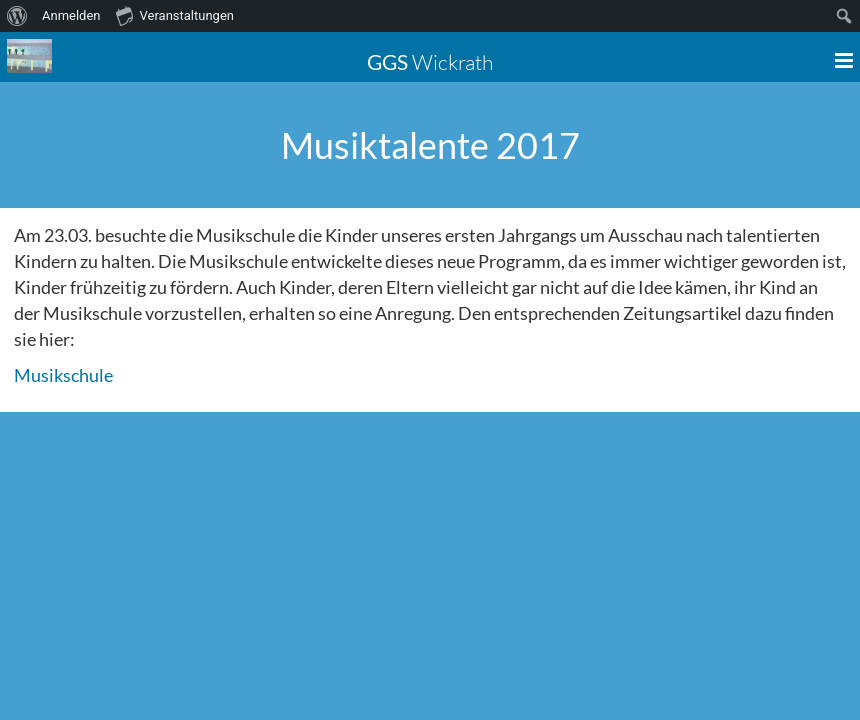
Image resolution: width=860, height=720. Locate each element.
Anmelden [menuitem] (71, 15)
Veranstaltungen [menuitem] (175, 15)
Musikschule (63, 375)
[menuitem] (17, 16)
